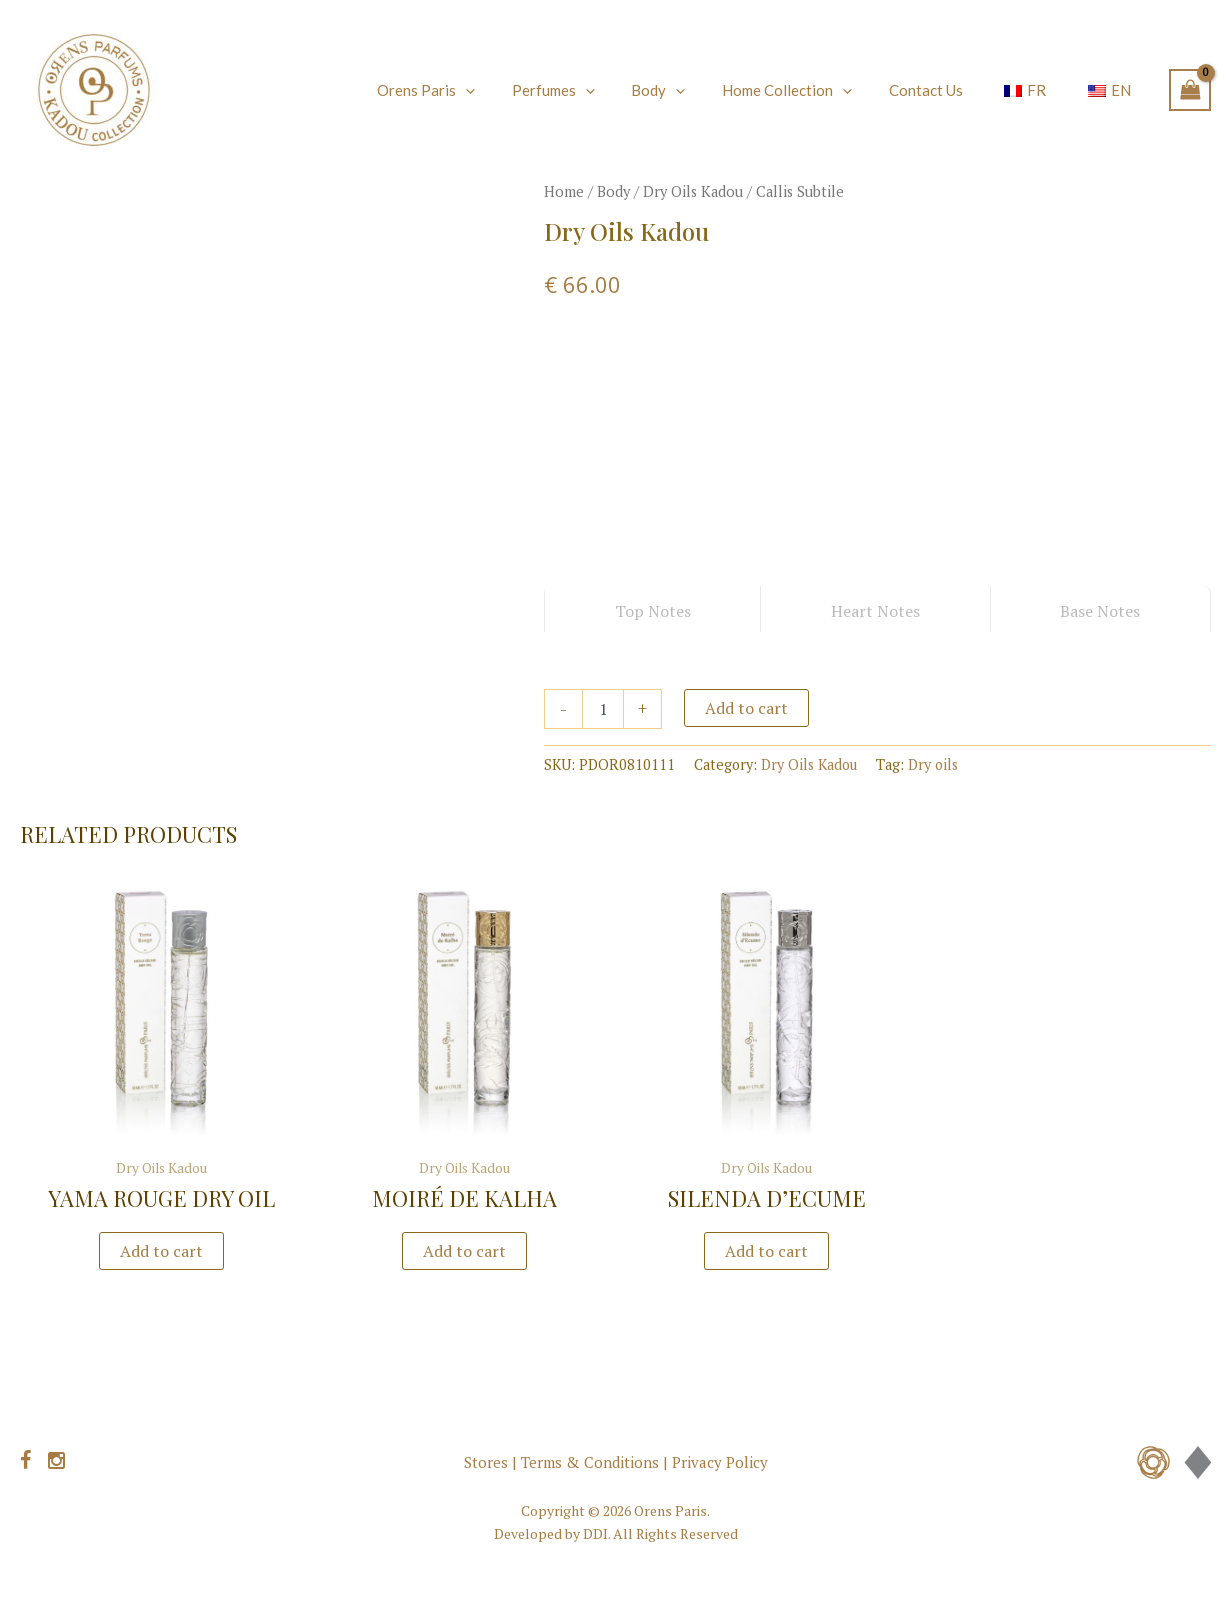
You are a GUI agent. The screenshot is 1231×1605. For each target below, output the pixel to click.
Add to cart (746, 708)
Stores (486, 1462)
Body (613, 191)
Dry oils (933, 764)
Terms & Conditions (590, 1462)
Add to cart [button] (161, 1251)
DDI (595, 1533)
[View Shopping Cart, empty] (1190, 89)
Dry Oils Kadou (693, 191)
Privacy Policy (720, 1462)
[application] (508, 90)
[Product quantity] (603, 709)
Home (564, 191)
